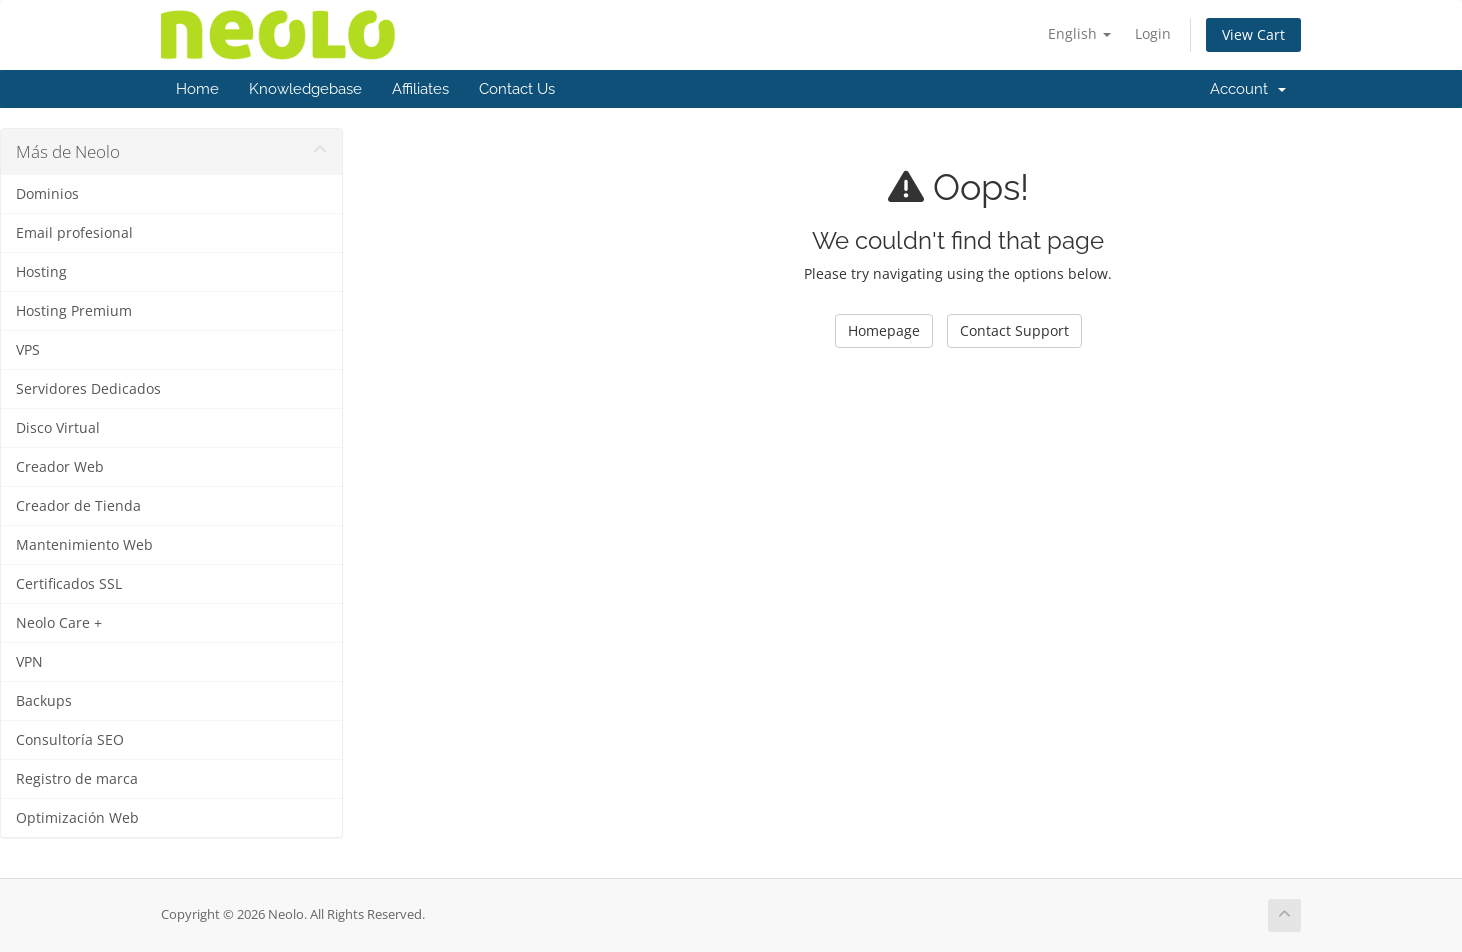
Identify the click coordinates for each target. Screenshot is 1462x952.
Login (1153, 33)
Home (197, 89)
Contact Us (517, 89)
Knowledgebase (305, 89)
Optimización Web (77, 818)
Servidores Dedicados (88, 389)
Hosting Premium (74, 311)
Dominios (47, 194)
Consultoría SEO (70, 740)
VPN (29, 662)
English (1079, 33)
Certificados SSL (69, 584)
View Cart (1253, 34)
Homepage (884, 330)
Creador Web (60, 467)
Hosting (41, 272)
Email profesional (74, 233)
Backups (44, 701)
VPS (28, 350)
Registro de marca (77, 779)
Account (1248, 89)
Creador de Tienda (78, 506)
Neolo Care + (59, 623)
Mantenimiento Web (84, 545)
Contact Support (1014, 330)
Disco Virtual (58, 428)
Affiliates (420, 89)
